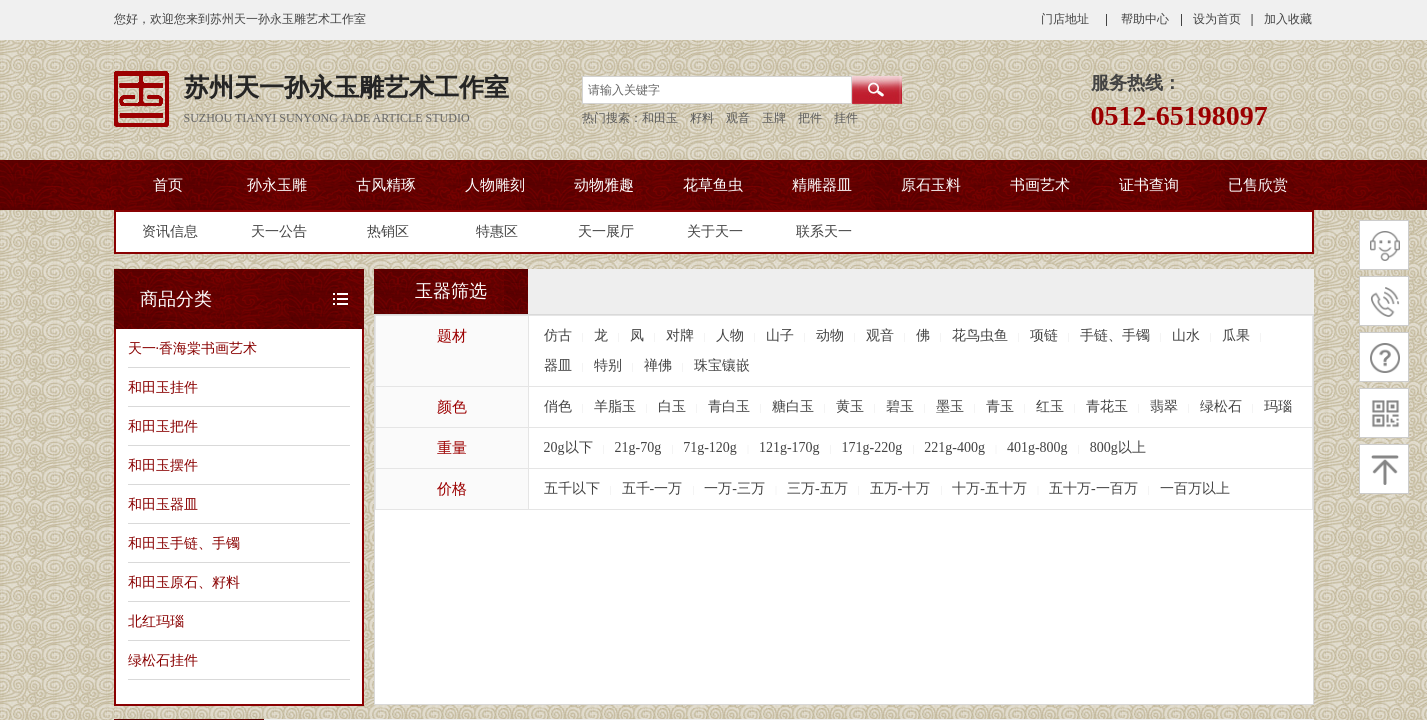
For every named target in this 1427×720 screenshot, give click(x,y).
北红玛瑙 (156, 621)
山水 (1186, 335)
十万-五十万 (989, 488)
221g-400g (954, 447)
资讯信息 (170, 231)
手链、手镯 (1115, 335)
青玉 (1000, 406)
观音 (880, 335)
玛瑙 (1278, 406)
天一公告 (279, 231)
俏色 (558, 406)
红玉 (1050, 406)
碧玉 (900, 406)
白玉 (672, 406)
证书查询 (1149, 185)
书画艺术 (1040, 185)
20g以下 (568, 447)
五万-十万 (900, 488)
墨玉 (950, 406)
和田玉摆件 (163, 465)
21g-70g (638, 447)
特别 (608, 365)
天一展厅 (606, 231)
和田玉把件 (163, 426)
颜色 (452, 407)
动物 (830, 335)
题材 (452, 336)
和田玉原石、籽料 (184, 582)
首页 (168, 185)
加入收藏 (1288, 19)
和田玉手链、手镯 (184, 543)
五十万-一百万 (1093, 488)
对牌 (680, 335)
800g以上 (1118, 447)
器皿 (558, 365)
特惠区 (497, 231)
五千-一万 (652, 488)
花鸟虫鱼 (980, 335)
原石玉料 (931, 185)
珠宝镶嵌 (722, 365)
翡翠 (1164, 406)
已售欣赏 (1258, 185)
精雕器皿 (822, 185)
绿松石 (1221, 406)
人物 (730, 335)
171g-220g (872, 447)
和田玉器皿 (163, 504)
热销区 (388, 231)
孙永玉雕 (277, 185)
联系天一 (824, 231)
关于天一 (715, 231)
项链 (1044, 335)
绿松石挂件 (163, 660)
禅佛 (658, 365)
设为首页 (1217, 19)
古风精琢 (386, 185)
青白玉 (729, 406)
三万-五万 (817, 488)
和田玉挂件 (163, 387)
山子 (780, 335)
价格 (452, 489)
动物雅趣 (604, 185)
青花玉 (1107, 406)
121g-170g (789, 447)
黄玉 (850, 406)
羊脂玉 (615, 406)
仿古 (558, 335)
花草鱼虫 (713, 185)
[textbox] (717, 90)
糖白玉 (793, 406)
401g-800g (1037, 447)
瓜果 (1236, 335)
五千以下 (572, 488)
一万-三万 (734, 488)
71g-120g (710, 447)
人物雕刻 (495, 185)
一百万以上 (1195, 488)
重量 (452, 448)
